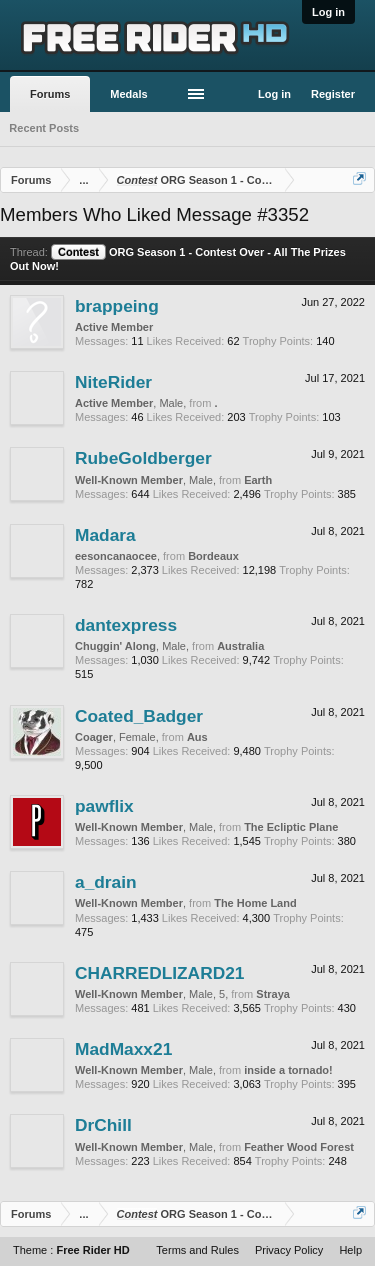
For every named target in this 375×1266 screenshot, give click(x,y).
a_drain (106, 882)
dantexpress (126, 625)
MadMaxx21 (123, 1049)
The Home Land (255, 903)
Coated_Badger (139, 716)
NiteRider (113, 382)
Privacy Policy (289, 1250)
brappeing (117, 306)
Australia (240, 646)
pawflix (104, 806)
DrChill (103, 1125)
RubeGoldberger (143, 458)
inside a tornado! (288, 1070)
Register (333, 94)
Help (350, 1250)
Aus (197, 737)
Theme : (71, 1250)
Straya (273, 994)
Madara (105, 535)
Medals (128, 94)
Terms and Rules (197, 1250)
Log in (328, 12)
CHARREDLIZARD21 (159, 973)
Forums (50, 94)
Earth (258, 480)
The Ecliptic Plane (291, 827)
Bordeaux (213, 556)
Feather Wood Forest (299, 1147)
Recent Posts (44, 128)
